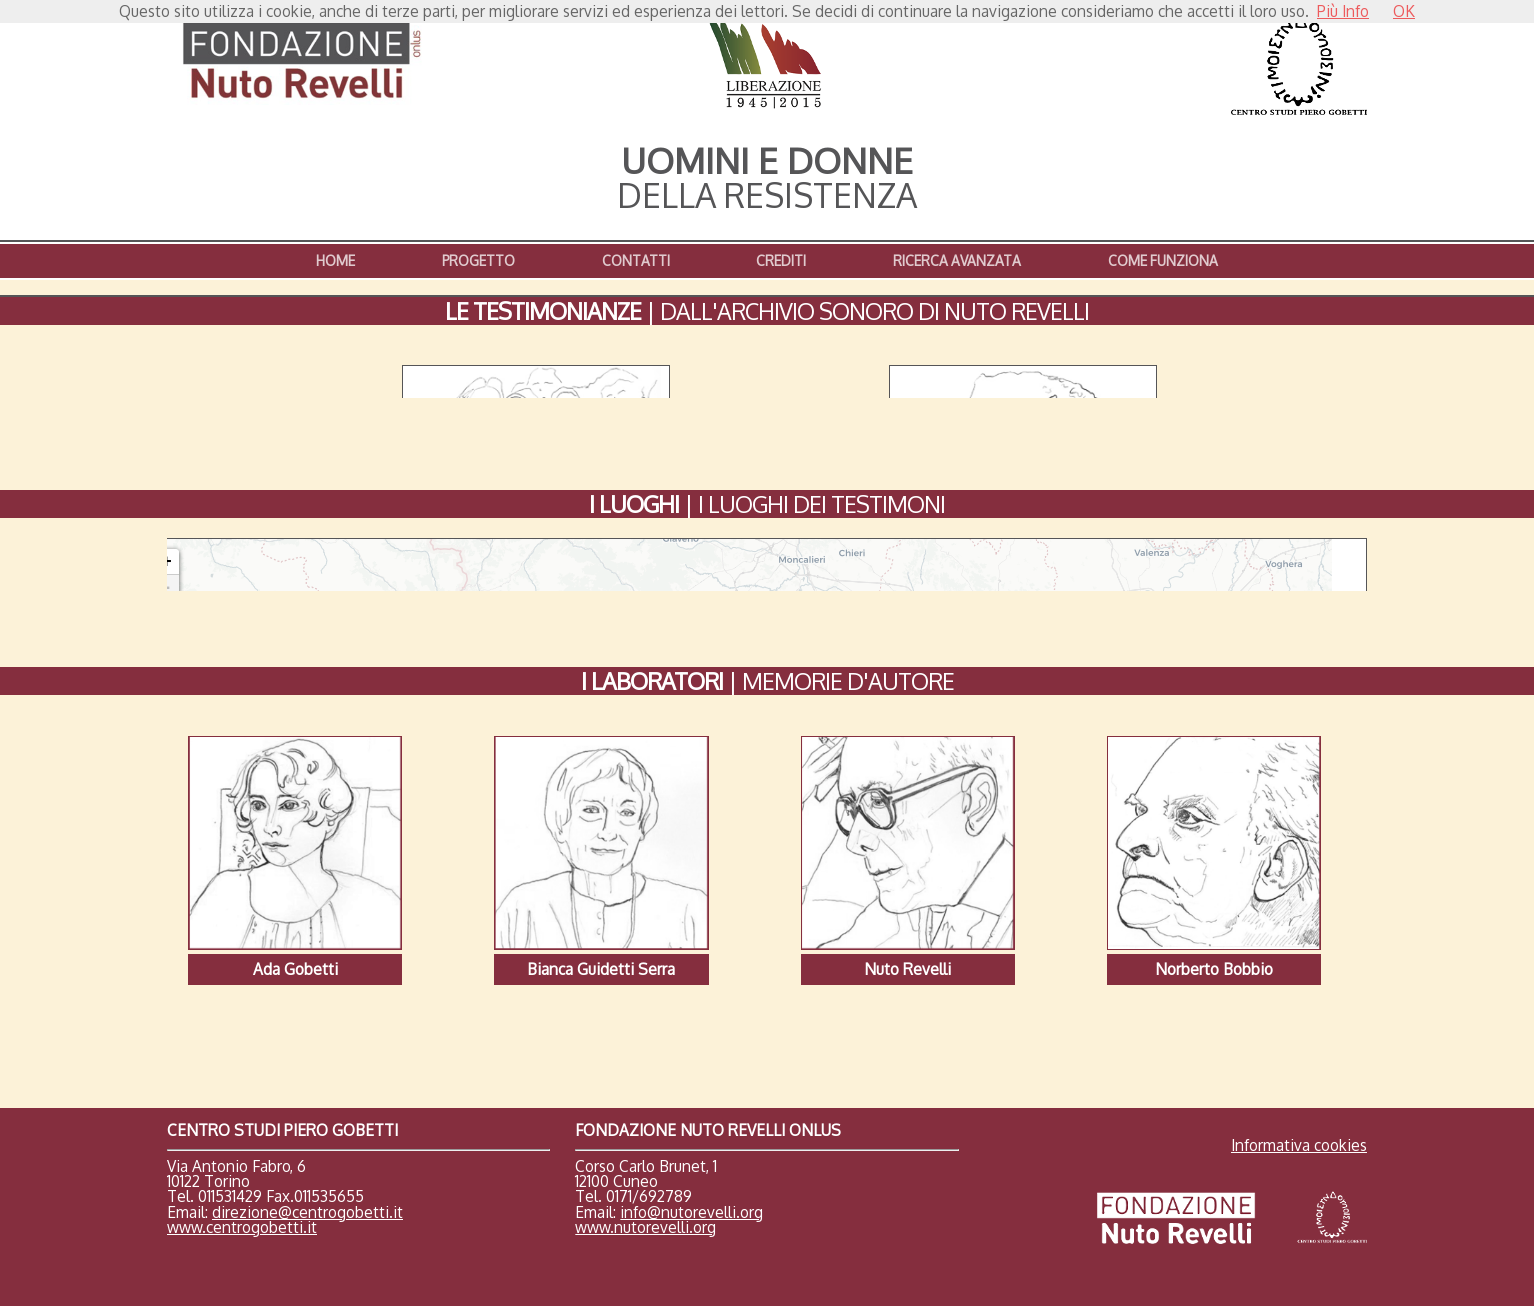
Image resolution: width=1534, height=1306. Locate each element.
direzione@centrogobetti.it (307, 1160)
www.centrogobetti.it (242, 1175)
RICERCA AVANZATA (957, 260)
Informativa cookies (1299, 1093)
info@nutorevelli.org (691, 1160)
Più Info (1343, 11)
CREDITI (781, 260)
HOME (335, 260)
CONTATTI (636, 260)
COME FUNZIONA (1163, 260)
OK (1404, 11)
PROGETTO (478, 260)
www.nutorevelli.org (645, 1175)
